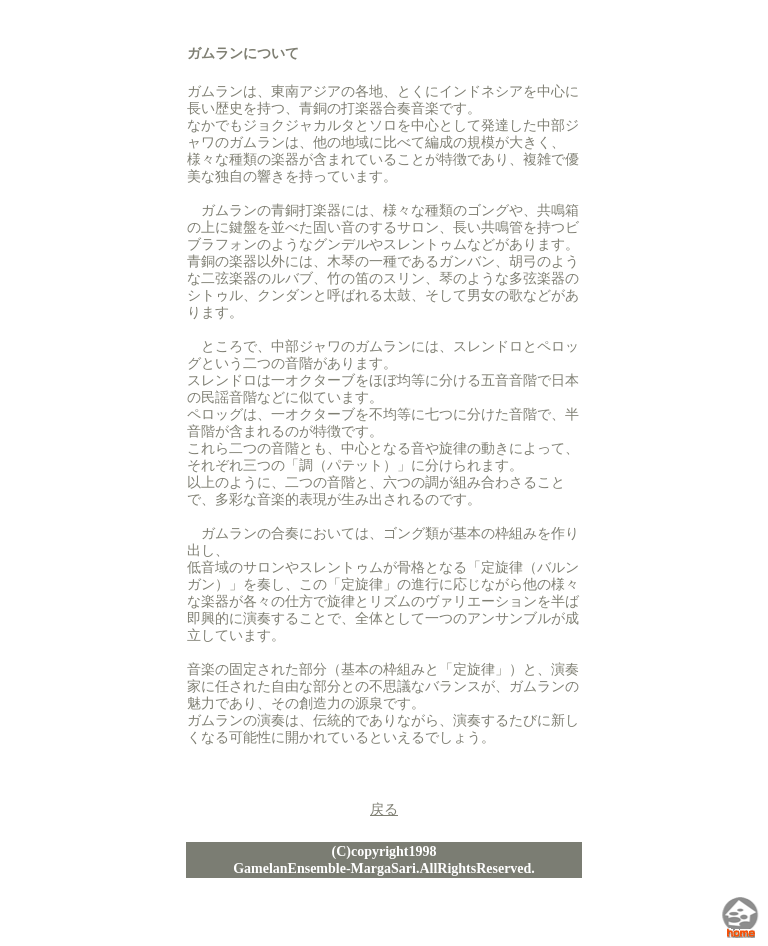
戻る (384, 809)
